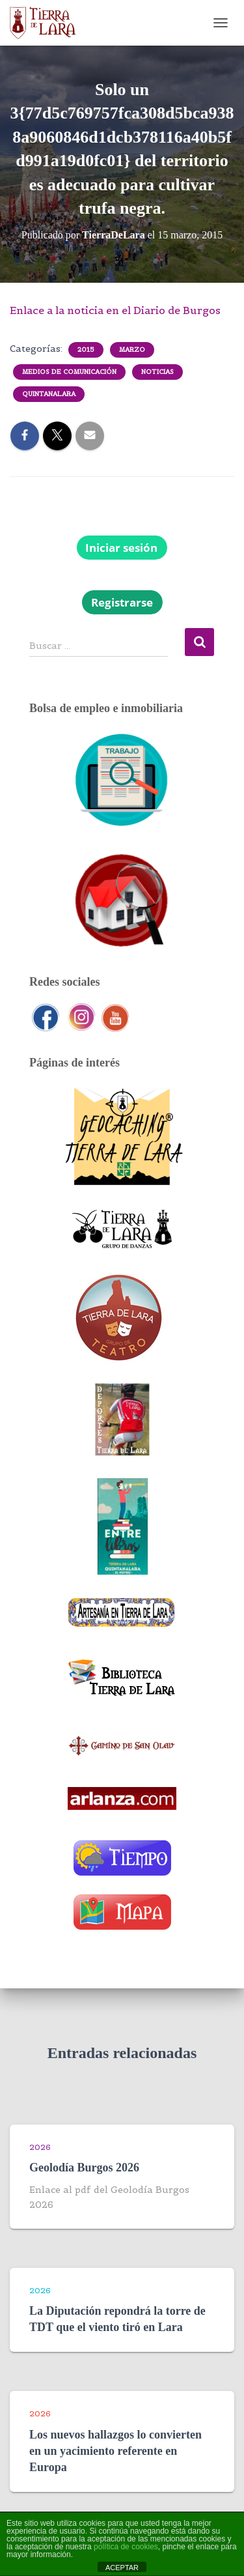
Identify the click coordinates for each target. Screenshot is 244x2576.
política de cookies (126, 2546)
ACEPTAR (122, 2567)
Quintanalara (48, 394)
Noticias (157, 371)
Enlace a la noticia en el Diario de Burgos (115, 310)
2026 (40, 2147)
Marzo (132, 349)
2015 (85, 349)
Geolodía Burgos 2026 (84, 2167)
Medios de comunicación (69, 371)
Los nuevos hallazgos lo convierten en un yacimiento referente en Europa (115, 2451)
